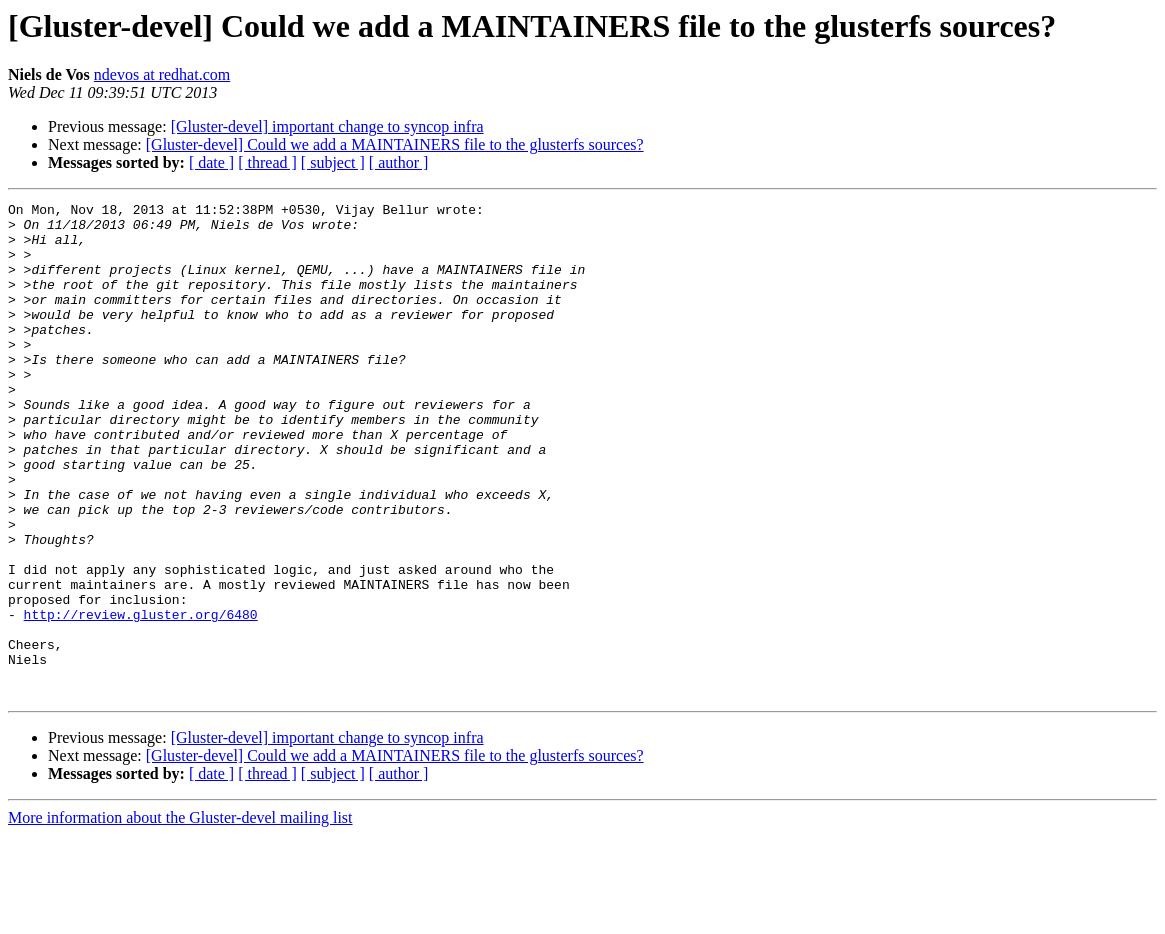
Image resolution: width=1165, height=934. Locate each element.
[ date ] (211, 162)
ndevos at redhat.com (162, 74)
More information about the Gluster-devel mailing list (180, 916)
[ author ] (399, 162)
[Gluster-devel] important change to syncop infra (327, 126)
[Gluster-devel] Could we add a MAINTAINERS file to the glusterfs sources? (395, 144)
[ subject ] (333, 162)
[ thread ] (267, 162)
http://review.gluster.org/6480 (141, 698)
